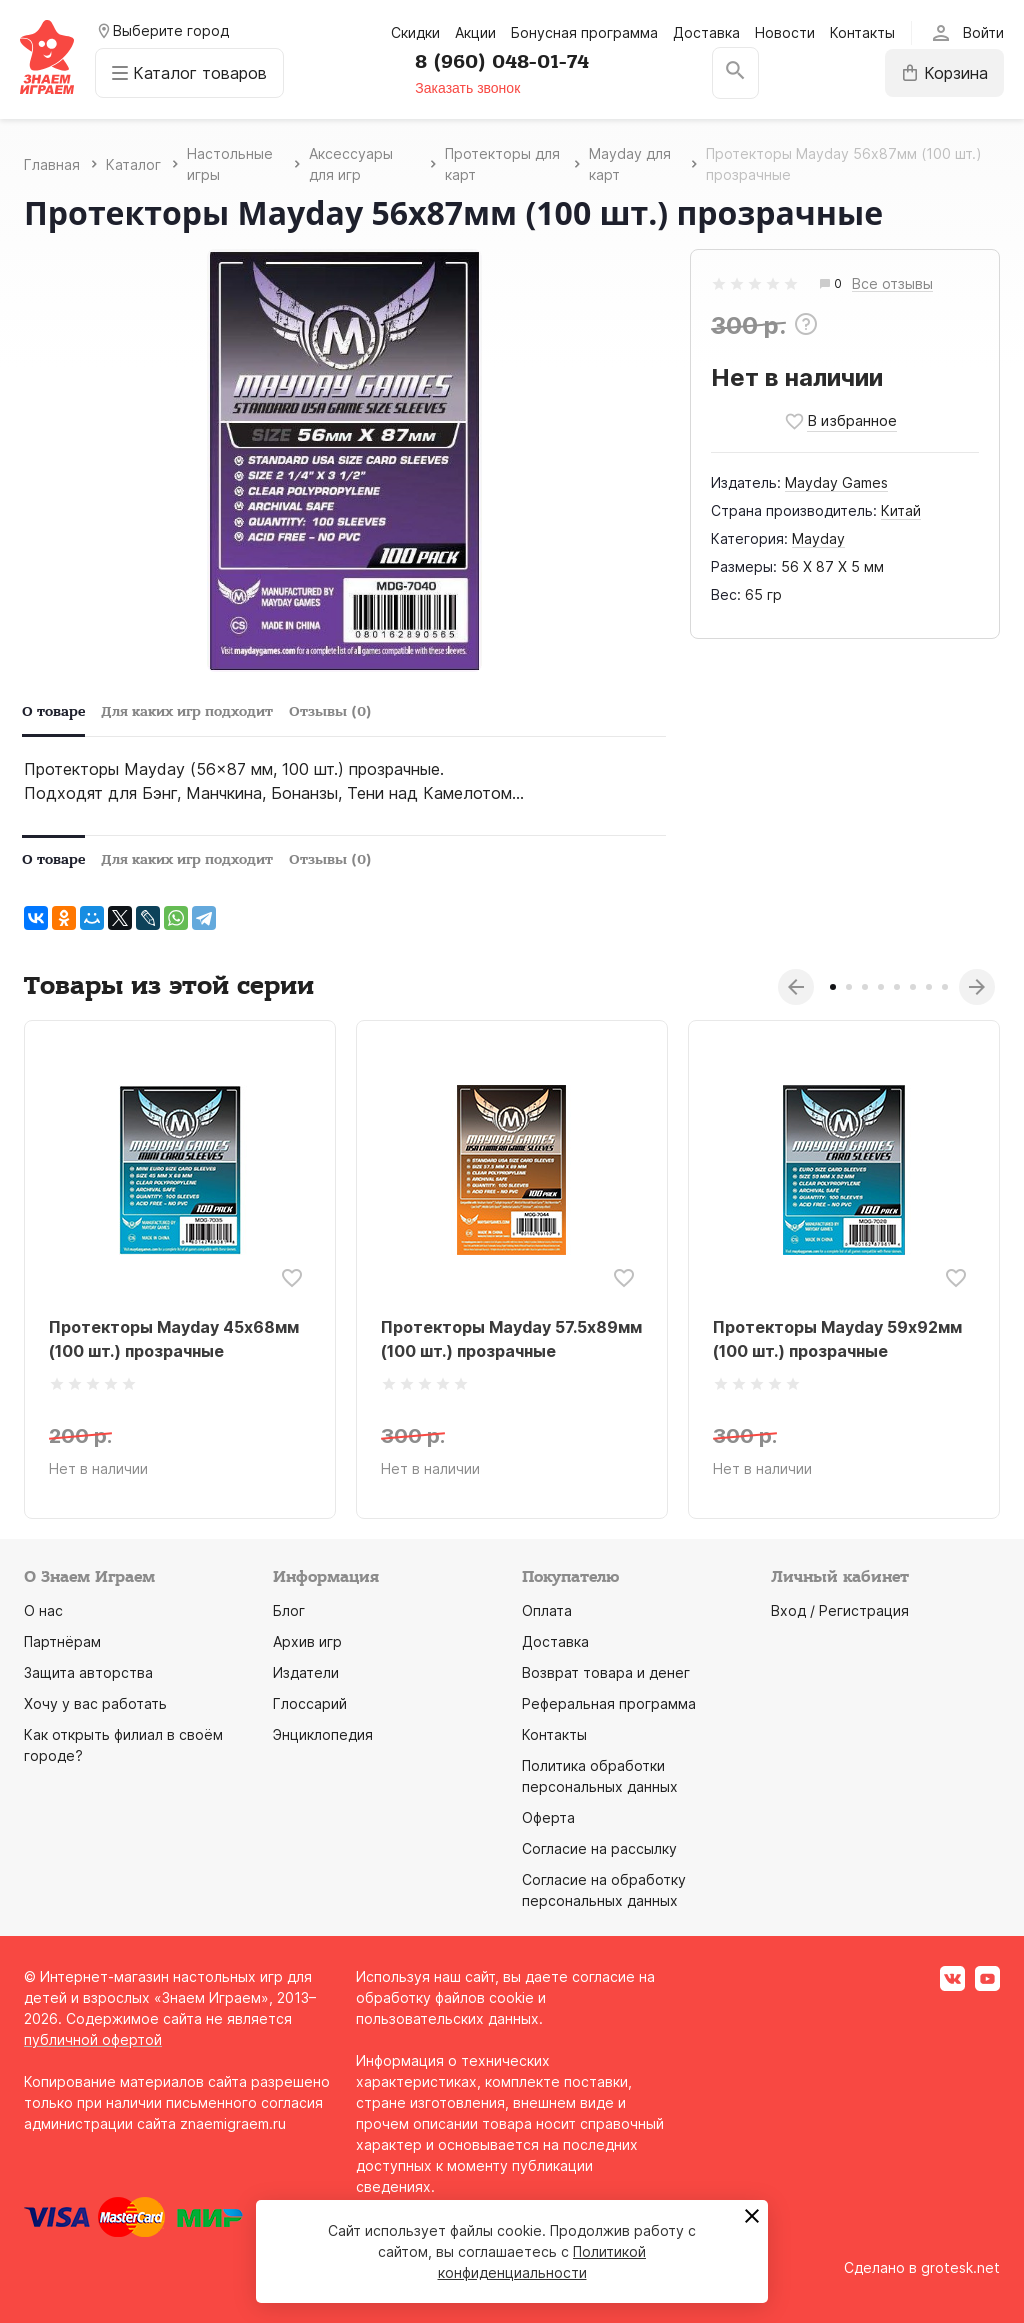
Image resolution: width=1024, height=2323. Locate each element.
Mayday (818, 538)
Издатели (306, 1672)
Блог (289, 1610)
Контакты (862, 32)
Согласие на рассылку (599, 1848)
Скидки (415, 32)
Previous (796, 987)
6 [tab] (913, 987)
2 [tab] (849, 987)
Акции (475, 32)
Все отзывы (892, 284)
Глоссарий (310, 1703)
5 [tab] (897, 987)
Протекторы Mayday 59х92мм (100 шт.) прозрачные (837, 1339)
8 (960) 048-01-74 (502, 62)
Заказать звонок (467, 88)
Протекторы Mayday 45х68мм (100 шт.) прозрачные (174, 1339)
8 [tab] (945, 987)
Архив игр (307, 1641)
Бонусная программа (584, 32)
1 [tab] (833, 987)
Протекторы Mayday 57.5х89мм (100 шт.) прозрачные (511, 1339)
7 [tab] (929, 987)
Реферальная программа (609, 1703)
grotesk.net (960, 2267)
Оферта (548, 1817)
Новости (785, 32)
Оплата (547, 1610)
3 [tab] (865, 987)
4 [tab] (881, 987)
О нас (43, 1610)
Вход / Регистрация (840, 1610)
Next (977, 987)
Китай (901, 510)
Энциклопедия (323, 1734)
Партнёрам (62, 1641)
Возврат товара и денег (606, 1672)
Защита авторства (88, 1672)
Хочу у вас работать (95, 1703)
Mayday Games (836, 482)
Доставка (706, 32)
